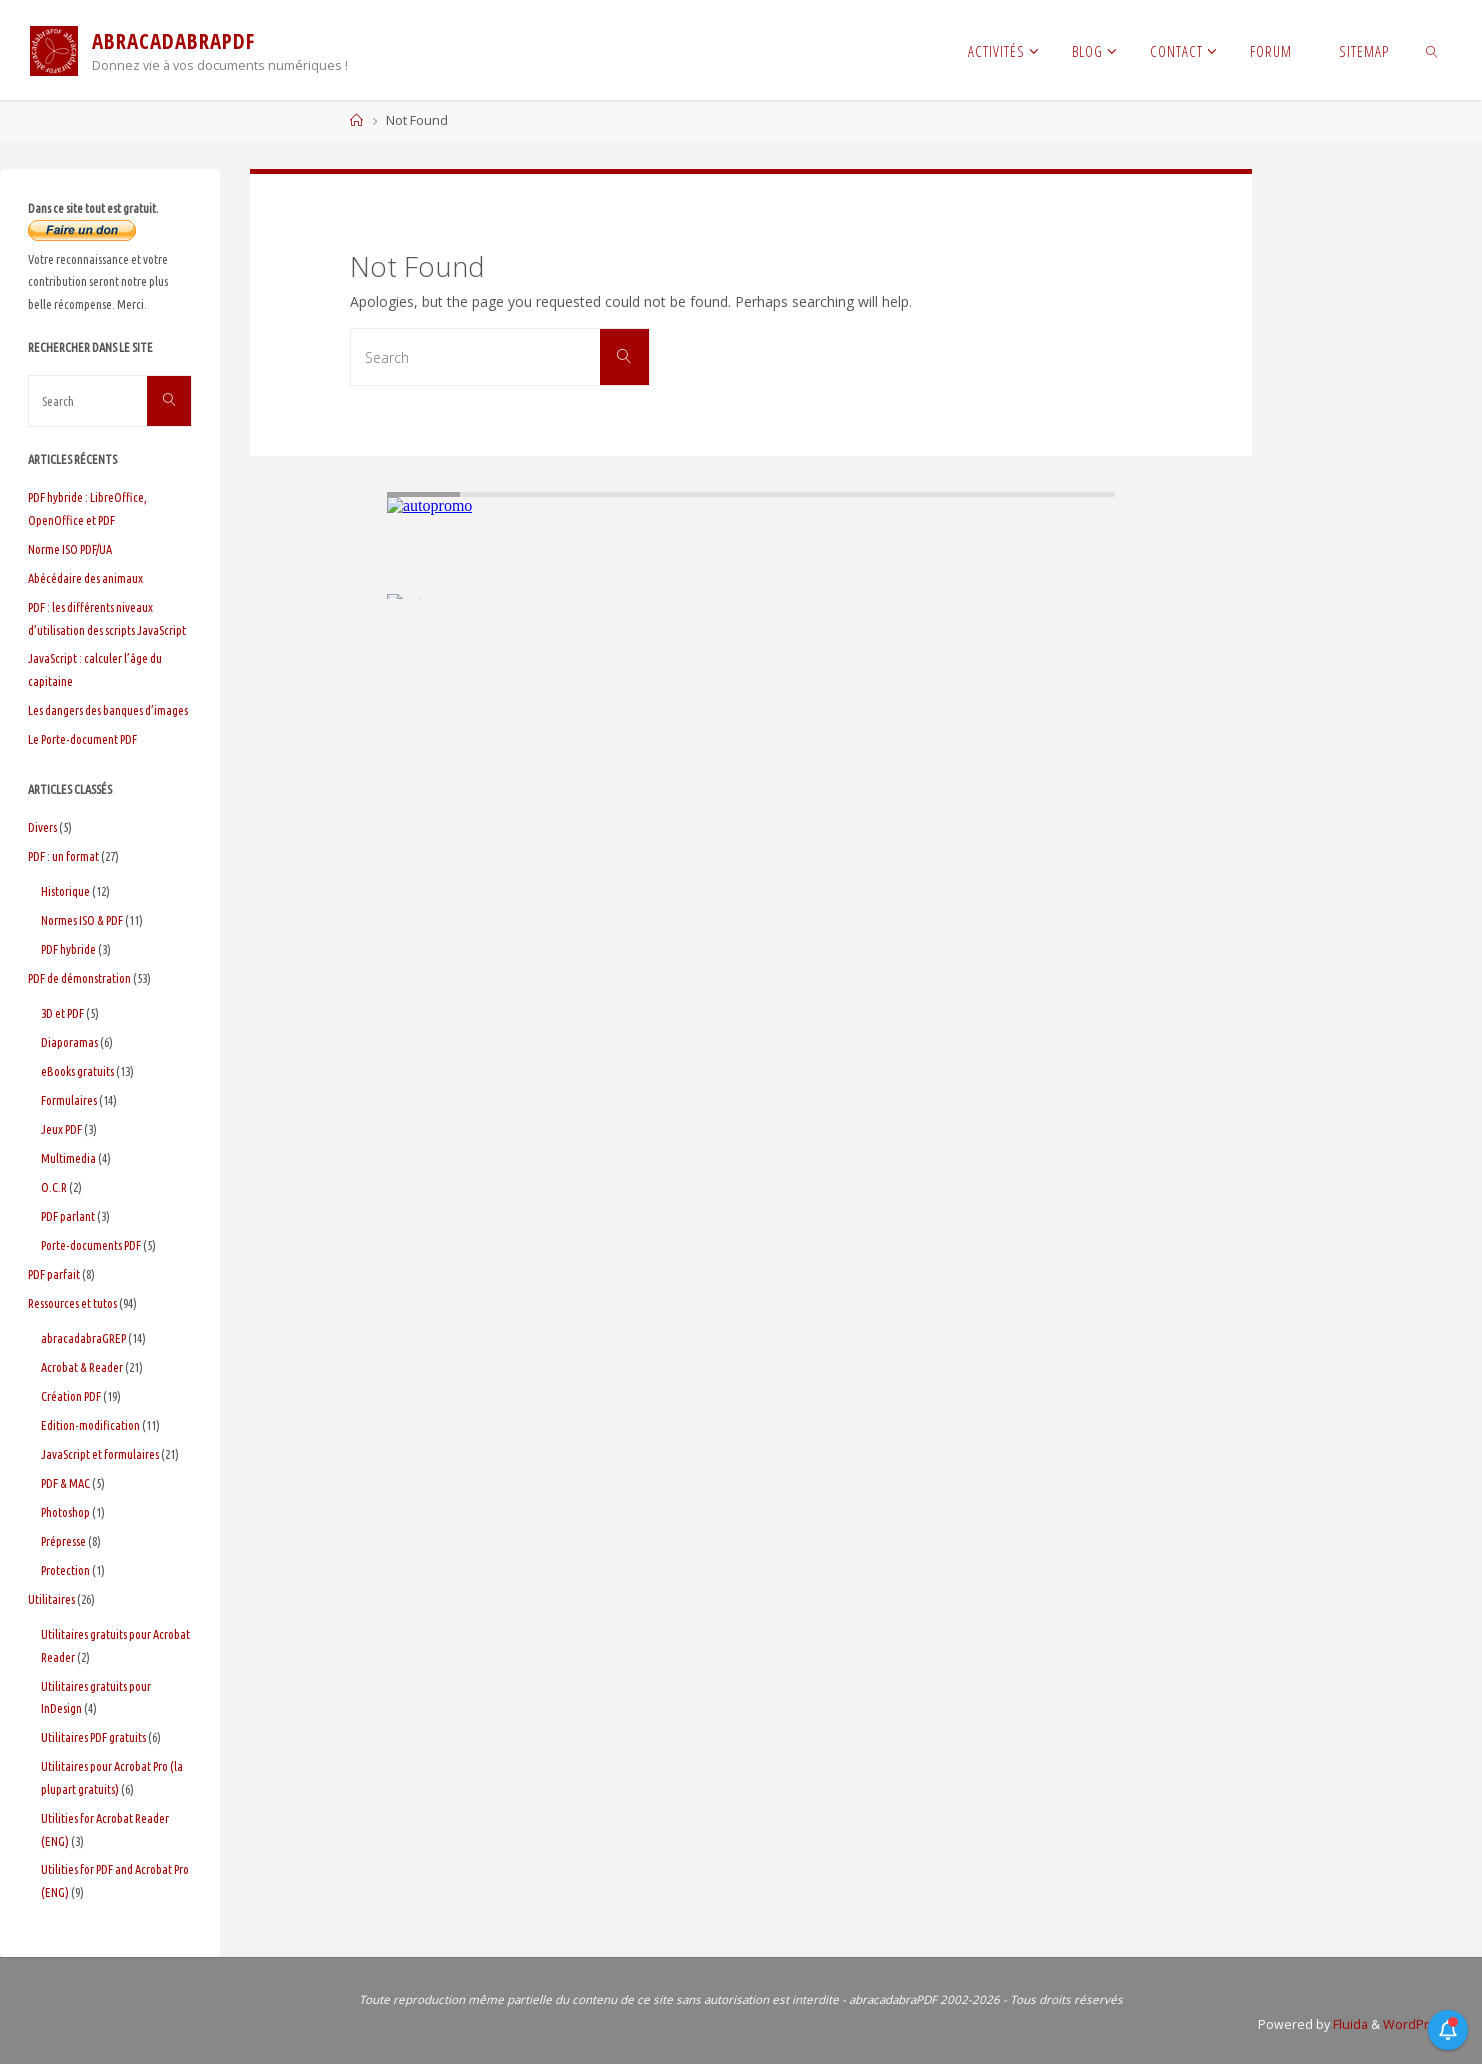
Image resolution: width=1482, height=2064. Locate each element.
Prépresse (63, 1541)
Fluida (1349, 2024)
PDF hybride (68, 949)
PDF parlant (68, 1216)
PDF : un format (63, 856)
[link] (1432, 50)
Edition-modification (90, 1425)
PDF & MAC (65, 1483)
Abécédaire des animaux (85, 578)
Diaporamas (69, 1042)
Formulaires (69, 1100)
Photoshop (65, 1512)
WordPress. (1418, 2024)
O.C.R (54, 1187)
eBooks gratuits (77, 1071)
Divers (42, 827)
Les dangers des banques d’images (108, 710)
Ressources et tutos (72, 1303)
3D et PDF (62, 1013)
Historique (65, 891)
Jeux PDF (61, 1129)
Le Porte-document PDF (82, 739)
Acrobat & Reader (82, 1367)
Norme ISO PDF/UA (70, 549)
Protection (65, 1570)
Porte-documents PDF (91, 1245)
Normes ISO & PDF (82, 920)
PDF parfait (54, 1274)
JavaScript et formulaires (100, 1454)
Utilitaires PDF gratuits (93, 1737)
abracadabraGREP (83, 1338)
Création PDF (71, 1396)
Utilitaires (51, 1599)
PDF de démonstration (79, 978)
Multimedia (68, 1158)
